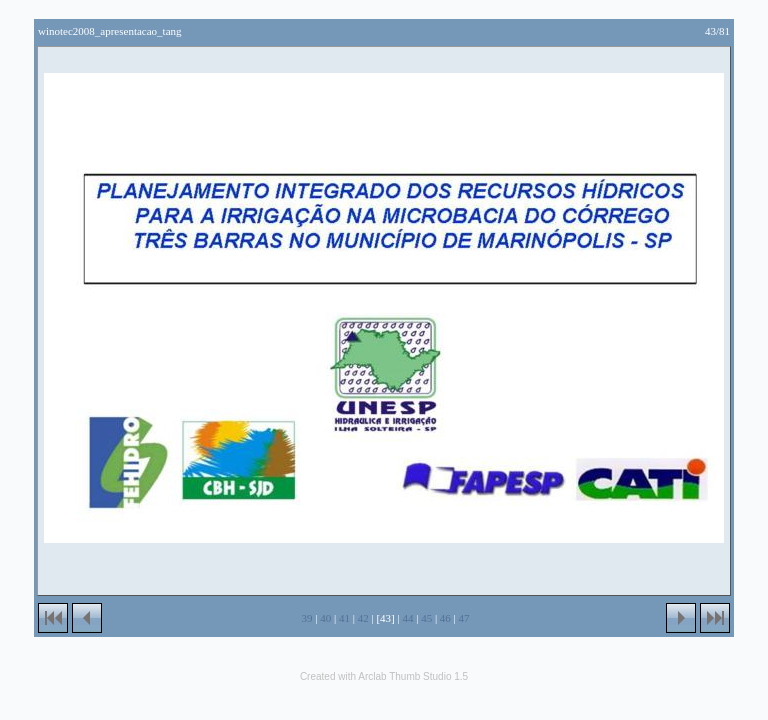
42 (363, 618)
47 (464, 618)
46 (445, 618)
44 (407, 618)
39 (307, 618)
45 (426, 618)
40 (325, 618)
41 (344, 618)
